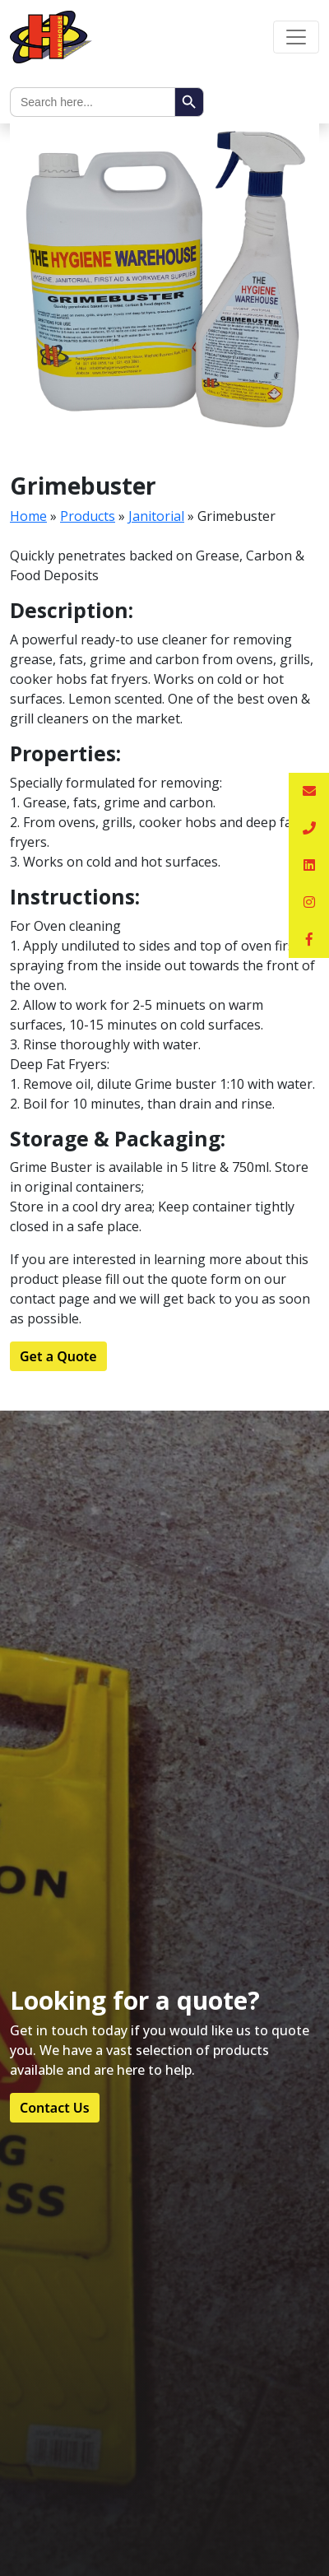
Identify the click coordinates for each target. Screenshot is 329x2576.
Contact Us (55, 2108)
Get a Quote (58, 1356)
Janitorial (156, 516)
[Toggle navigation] (296, 37)
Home (28, 516)
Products (87, 516)
